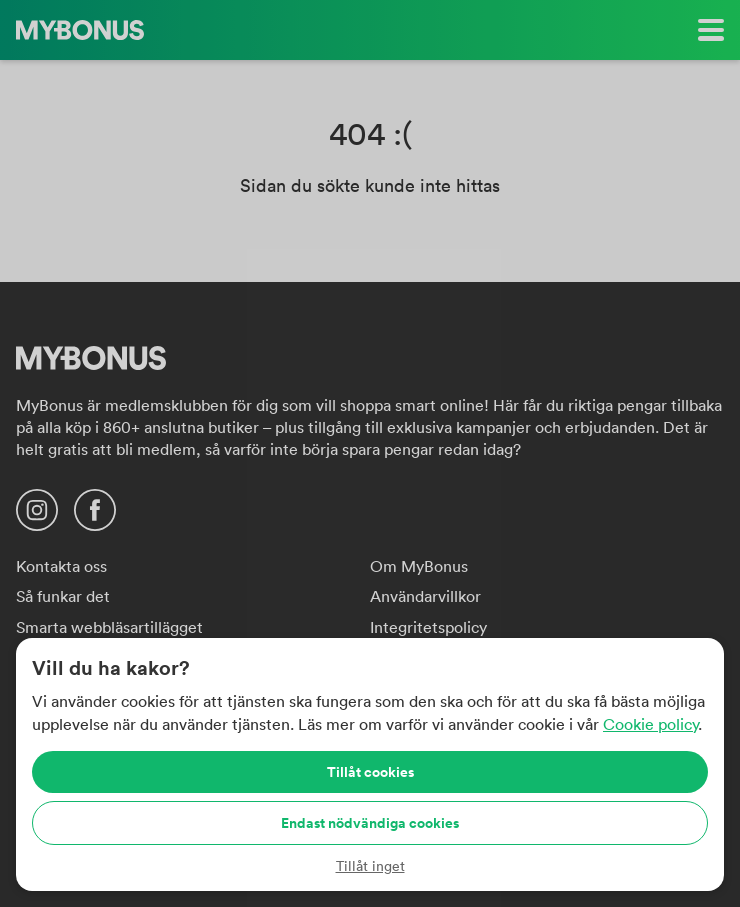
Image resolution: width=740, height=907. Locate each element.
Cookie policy (650, 724)
